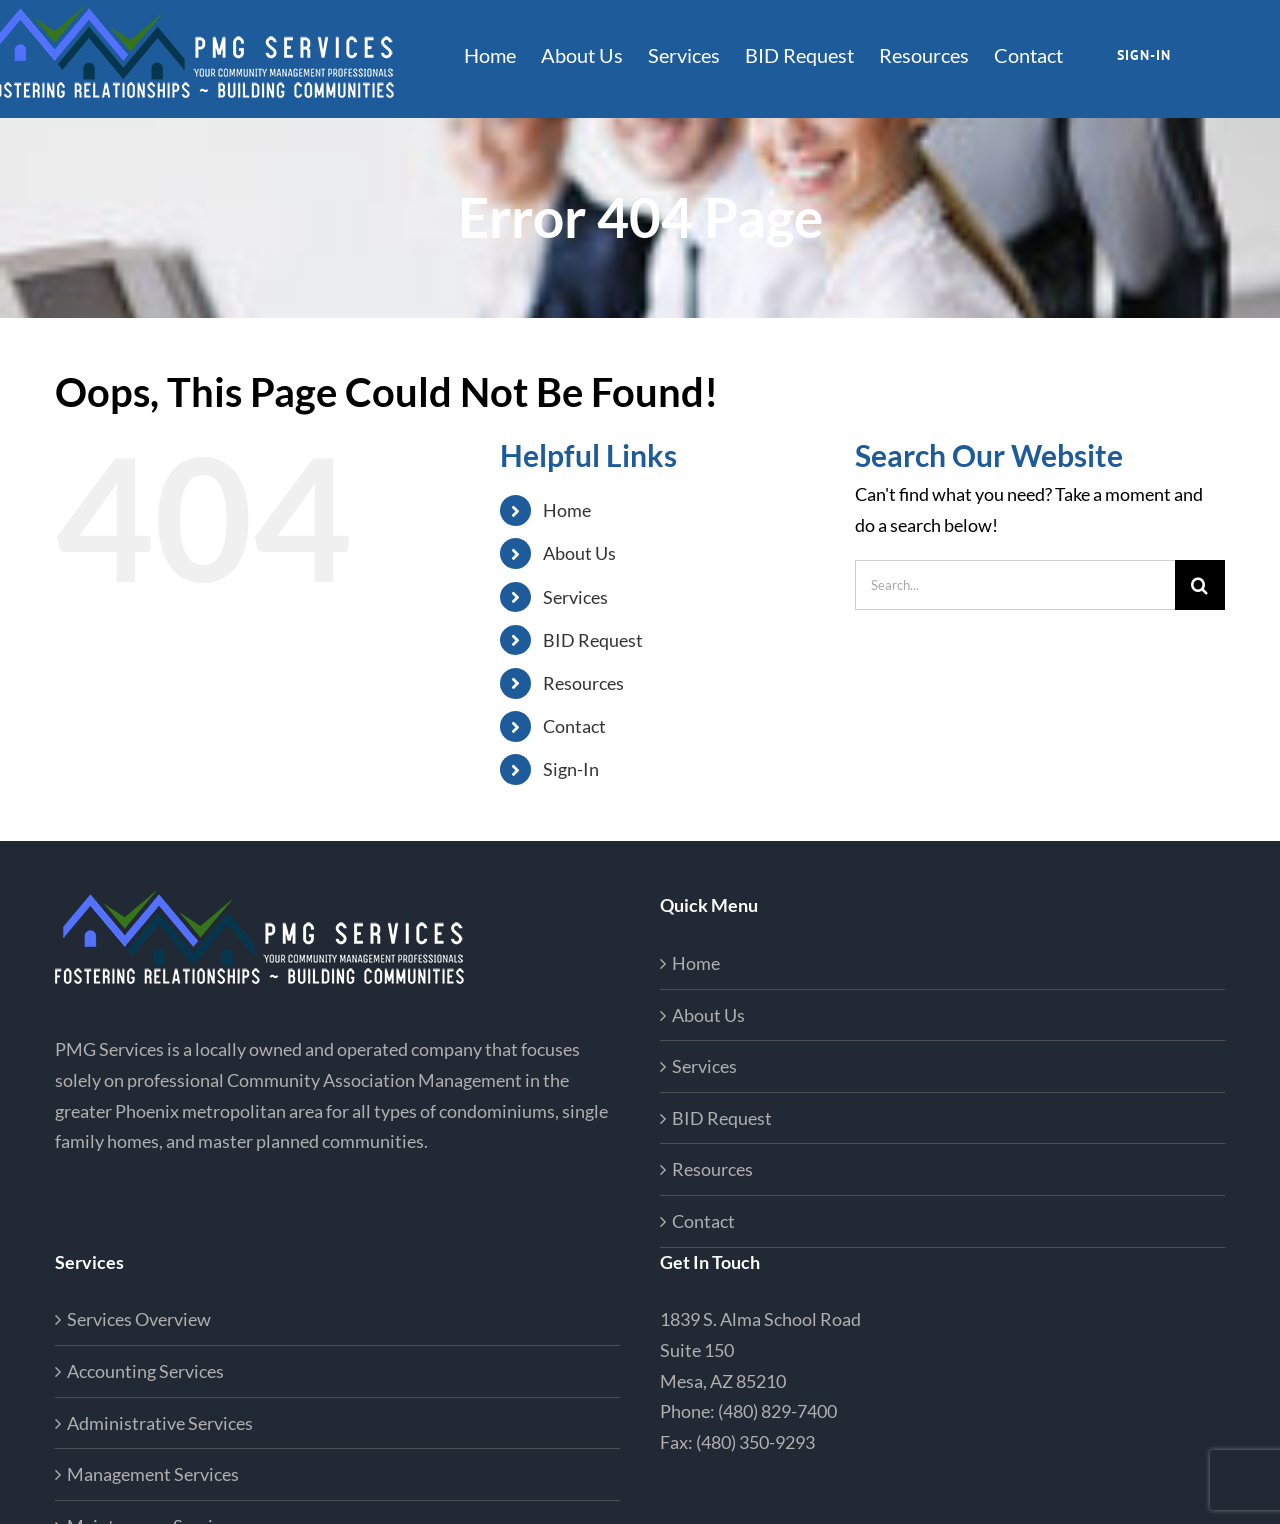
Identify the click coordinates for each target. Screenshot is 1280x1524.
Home (567, 510)
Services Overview (139, 1319)
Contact (574, 726)
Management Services (153, 1474)
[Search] (1200, 585)
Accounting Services (145, 1371)
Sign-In (571, 769)
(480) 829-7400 (777, 1411)
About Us (579, 553)
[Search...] (1015, 585)
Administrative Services (160, 1423)
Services (575, 597)
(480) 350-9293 (755, 1442)
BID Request (593, 640)
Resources (583, 683)
